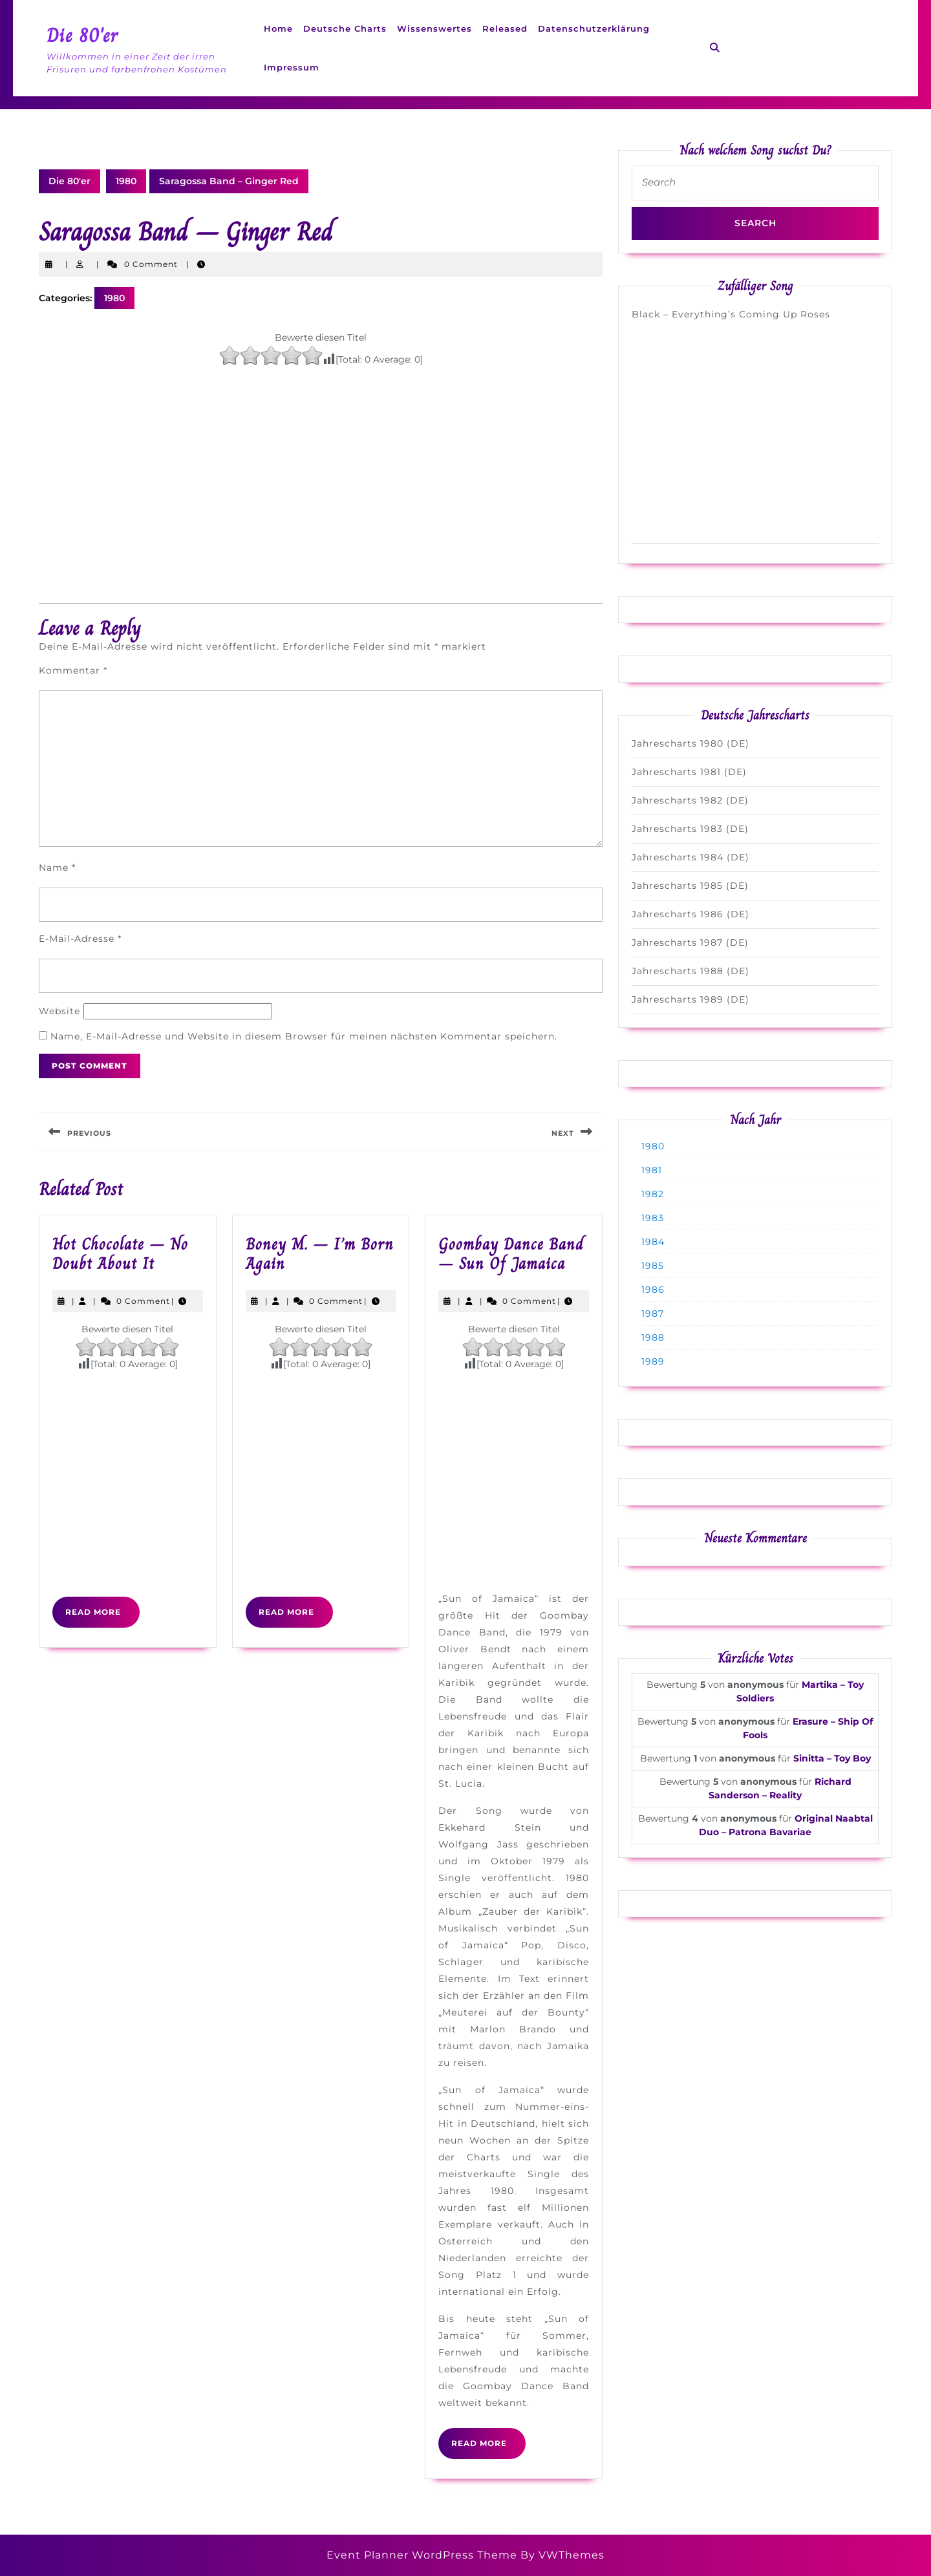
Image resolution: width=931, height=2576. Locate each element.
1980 (126, 181)
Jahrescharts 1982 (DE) (690, 800)
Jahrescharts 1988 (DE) (690, 971)
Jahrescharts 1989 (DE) (690, 999)
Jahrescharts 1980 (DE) (690, 743)
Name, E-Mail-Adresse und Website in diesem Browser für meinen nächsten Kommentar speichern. (303, 1036)
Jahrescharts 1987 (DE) (690, 942)
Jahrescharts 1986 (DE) (690, 914)
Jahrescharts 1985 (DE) (690, 885)
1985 (652, 1266)
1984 (653, 1242)
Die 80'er (82, 35)
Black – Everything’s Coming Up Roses (731, 314)
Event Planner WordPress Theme (423, 2555)
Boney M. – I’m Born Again (320, 1253)
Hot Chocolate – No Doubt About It (120, 1253)
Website (59, 1011)
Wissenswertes (434, 28)
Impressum (291, 67)
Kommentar (73, 670)
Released (505, 28)
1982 (652, 1194)
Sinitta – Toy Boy (832, 1758)
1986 (653, 1289)
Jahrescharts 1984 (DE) (690, 857)
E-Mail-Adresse (80, 938)
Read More (102, 1617)
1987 (652, 1313)
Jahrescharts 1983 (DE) (690, 829)
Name (57, 867)
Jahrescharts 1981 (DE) (689, 772)
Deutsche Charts (345, 28)
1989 (653, 1361)
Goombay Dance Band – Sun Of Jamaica (511, 1253)
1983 (652, 1218)
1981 (651, 1170)
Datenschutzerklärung (594, 28)
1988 (653, 1337)
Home (278, 28)
